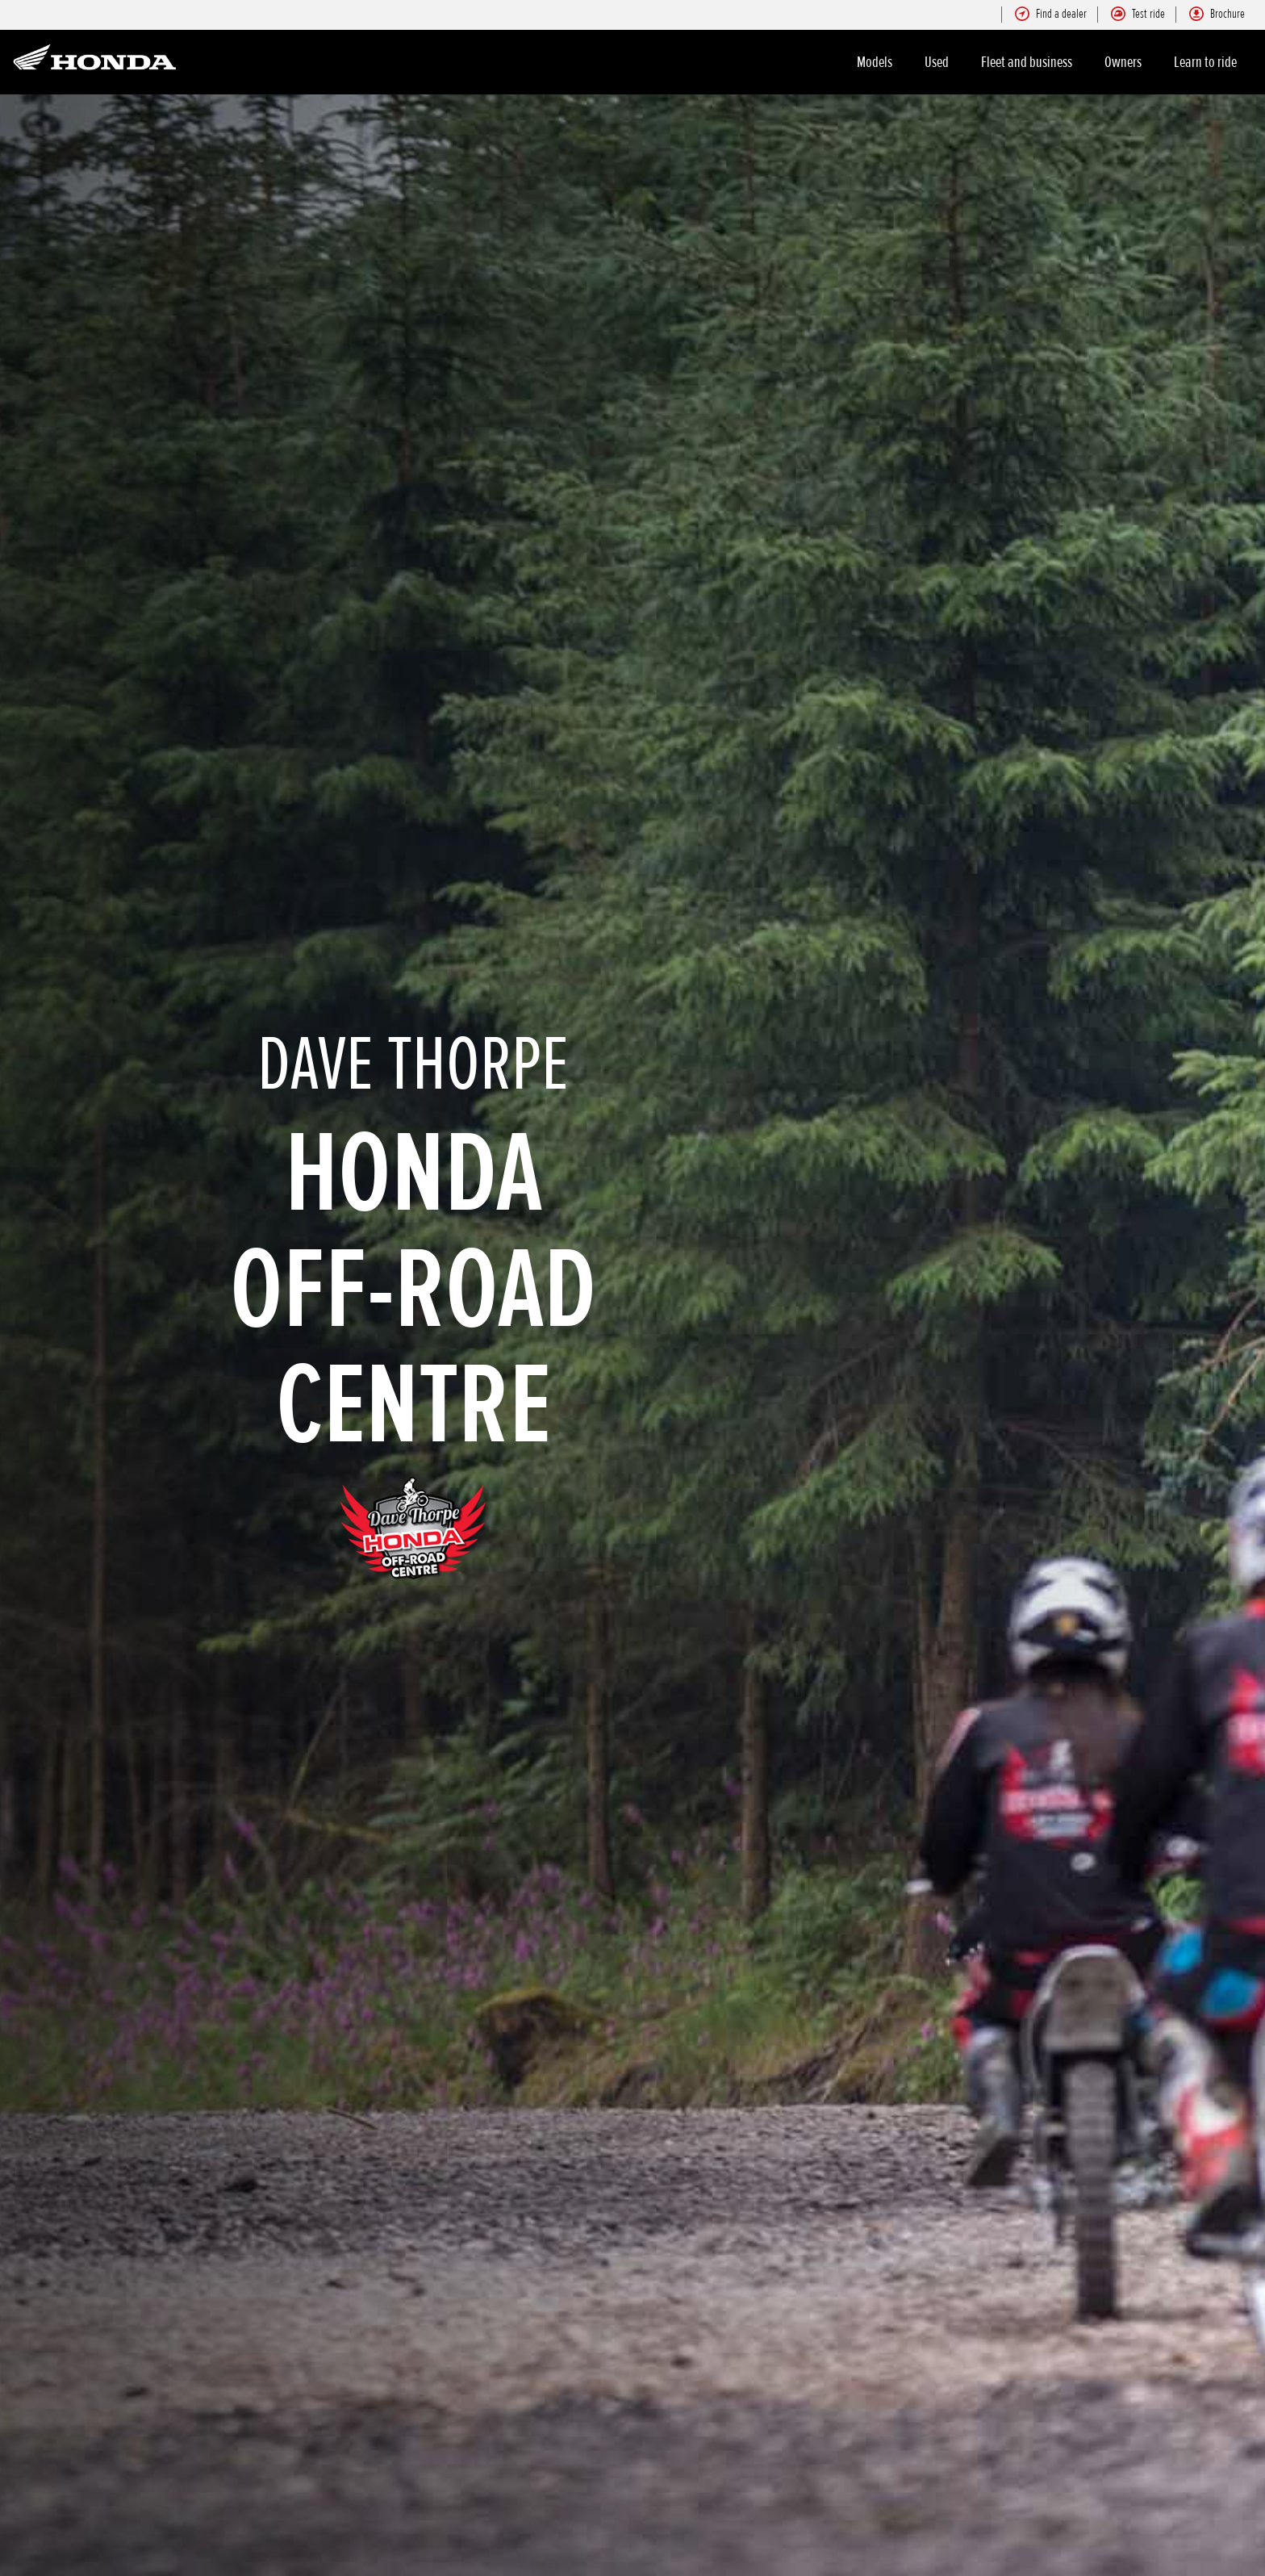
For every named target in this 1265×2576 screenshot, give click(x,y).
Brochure (1217, 14)
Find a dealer (1051, 14)
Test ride (1138, 14)
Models (874, 62)
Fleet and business (1026, 62)
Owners (1123, 62)
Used (937, 62)
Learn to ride (1205, 62)
